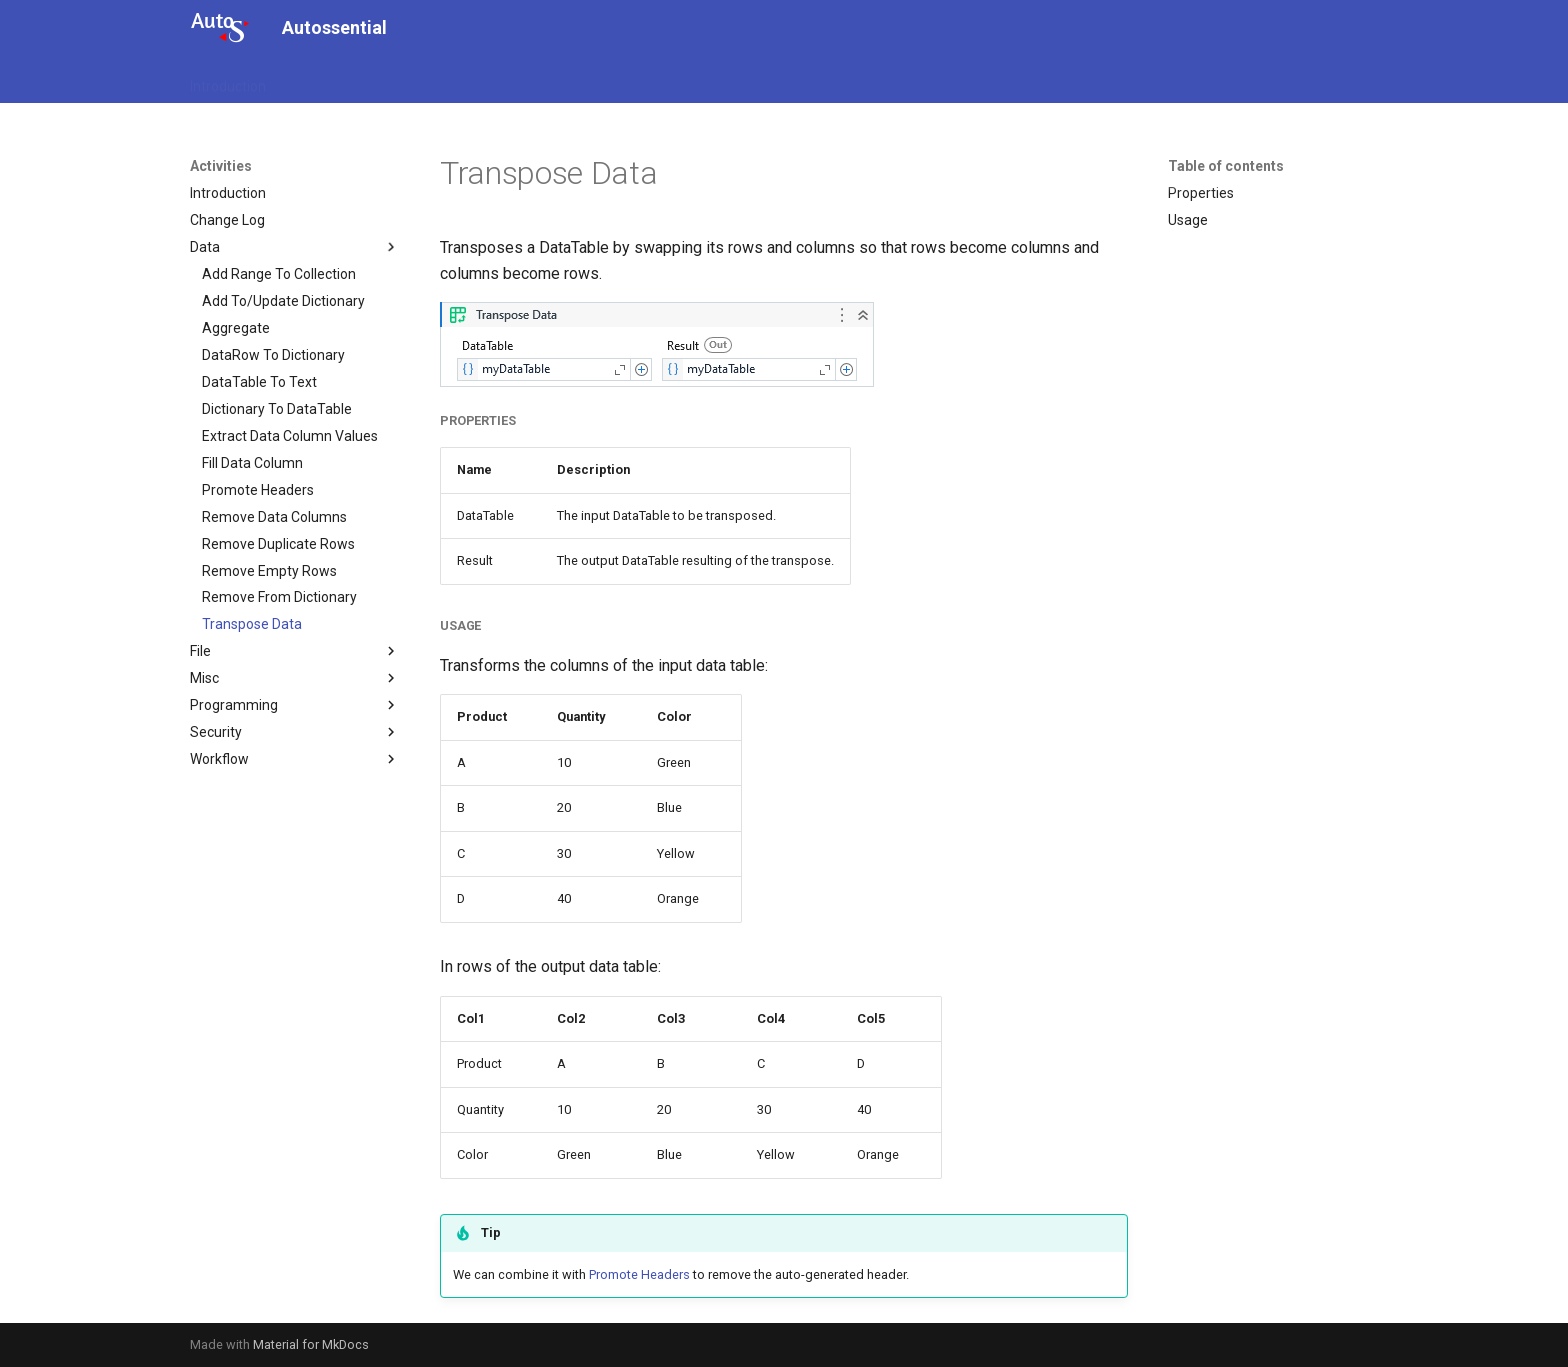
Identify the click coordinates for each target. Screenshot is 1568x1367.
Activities (319, 80)
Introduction (228, 80)
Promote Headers (639, 1274)
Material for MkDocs (311, 1344)
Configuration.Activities (445, 80)
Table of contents (1226, 166)
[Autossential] (220, 27)
